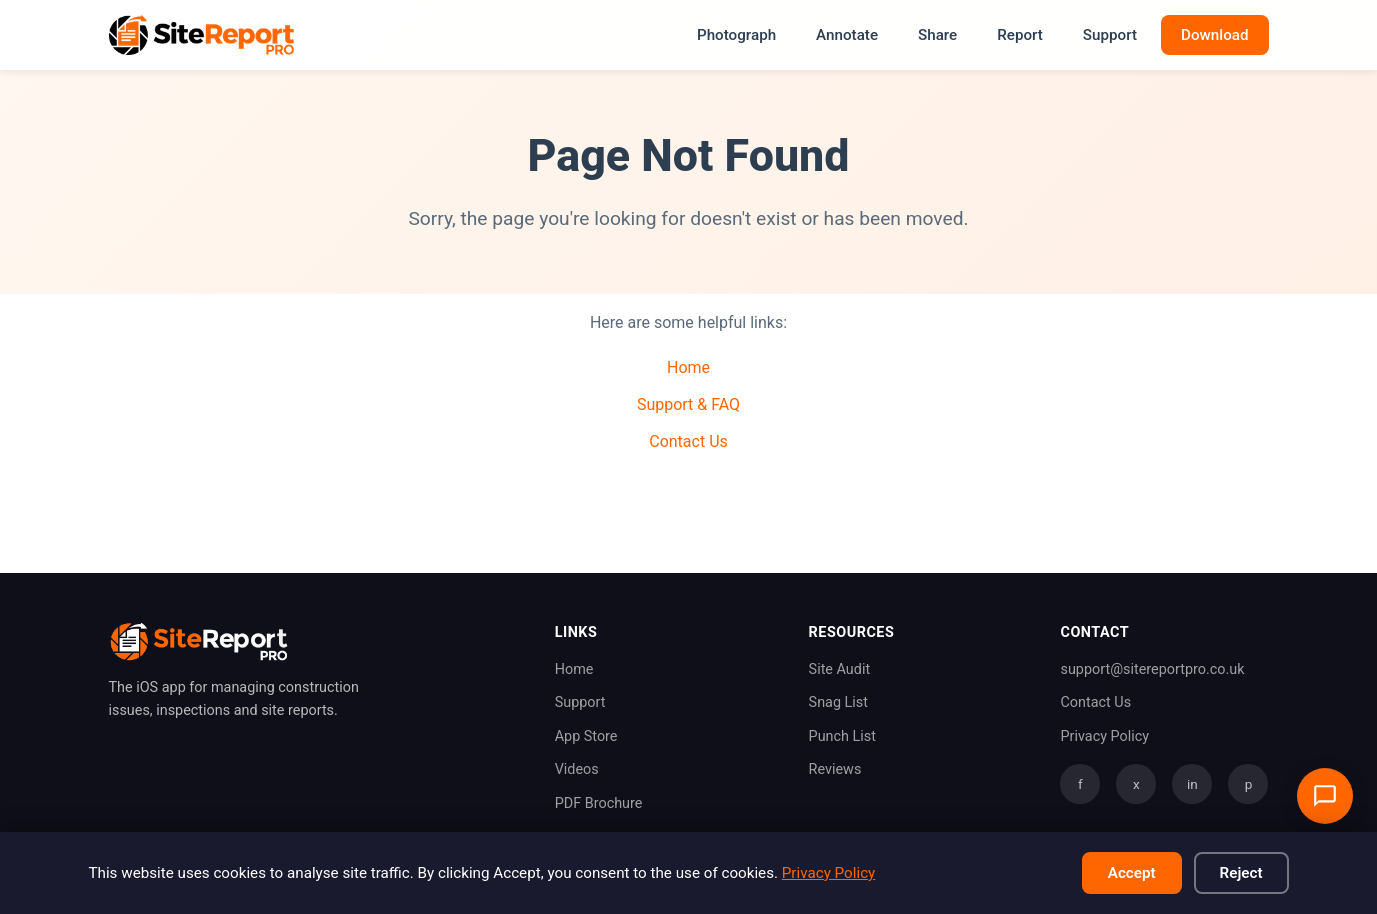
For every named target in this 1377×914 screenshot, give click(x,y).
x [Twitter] (1136, 784)
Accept (1132, 873)
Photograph (736, 35)
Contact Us (688, 441)
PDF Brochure (599, 803)
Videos (577, 769)
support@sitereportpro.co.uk (1152, 669)
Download (1215, 35)
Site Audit (840, 669)
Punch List (842, 736)
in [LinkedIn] (1192, 784)
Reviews (835, 769)
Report (1020, 35)
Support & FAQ (688, 404)
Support (1110, 35)
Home (688, 367)
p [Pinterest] (1249, 784)
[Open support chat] (1325, 796)
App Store (586, 736)
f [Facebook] (1080, 784)
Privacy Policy (1104, 736)
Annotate (847, 35)
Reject (1241, 873)
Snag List (838, 702)
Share (937, 35)
